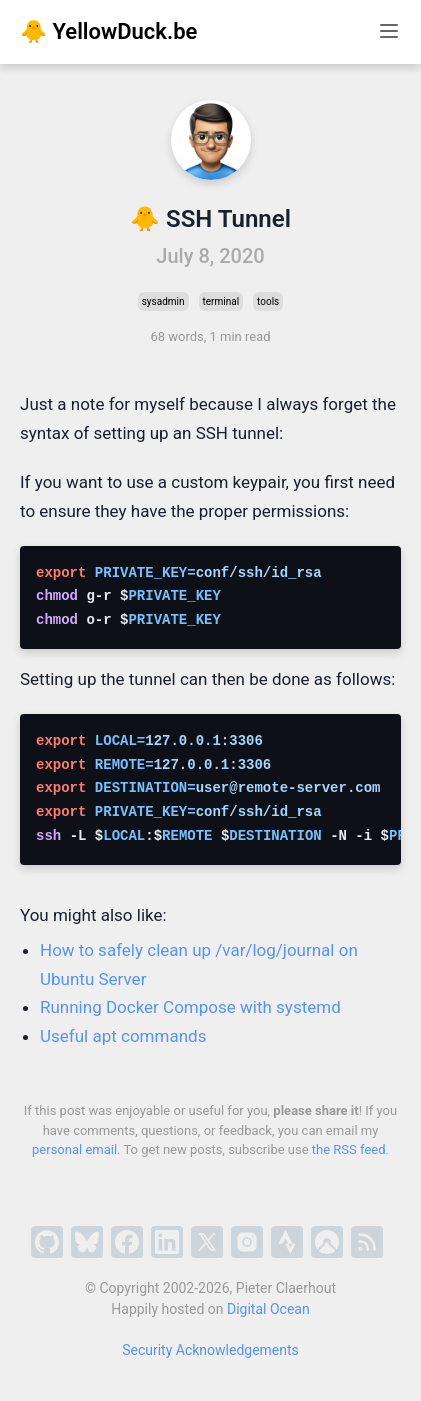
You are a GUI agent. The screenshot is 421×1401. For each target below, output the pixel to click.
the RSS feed (349, 1149)
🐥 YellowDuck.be (108, 31)
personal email (74, 1149)
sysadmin (163, 301)
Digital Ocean (268, 1309)
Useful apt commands (123, 1036)
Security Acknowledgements (210, 1350)
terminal (221, 301)
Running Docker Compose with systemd (190, 1007)
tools (268, 301)
